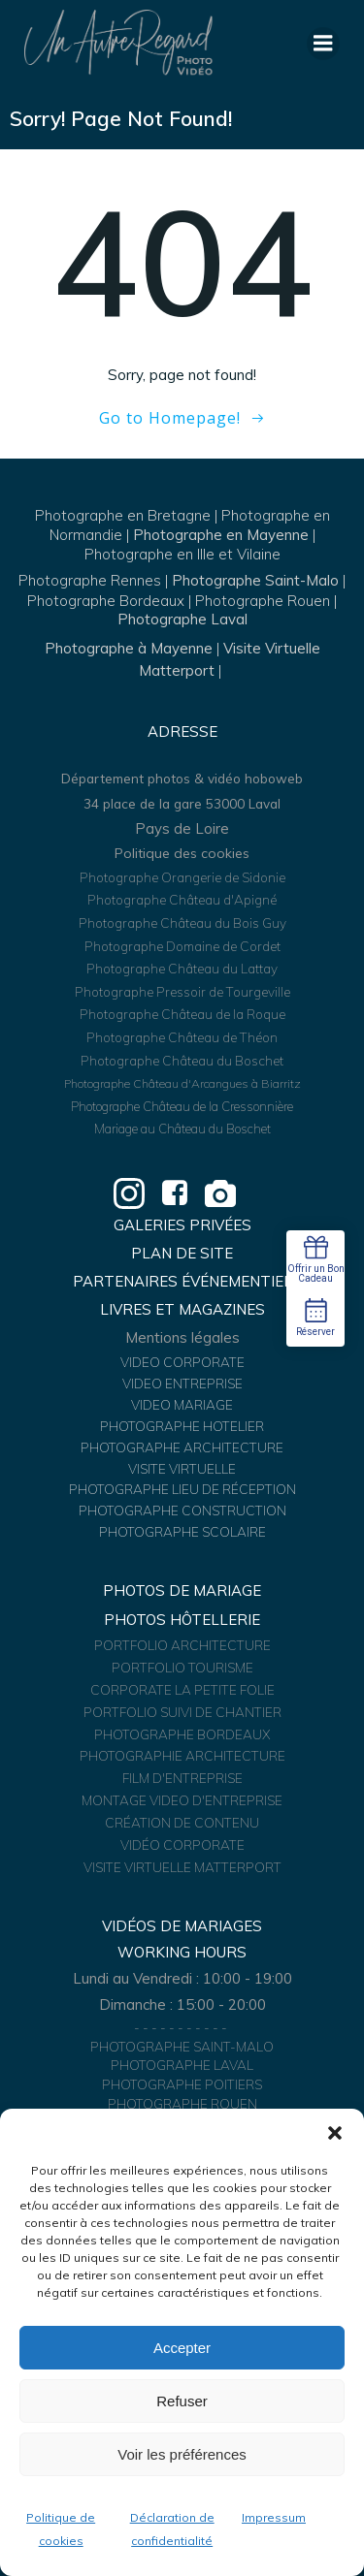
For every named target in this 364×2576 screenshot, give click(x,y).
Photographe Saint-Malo (255, 580)
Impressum (274, 2517)
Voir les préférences (182, 2454)
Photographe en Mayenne (221, 534)
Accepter (182, 2347)
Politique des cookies (182, 853)
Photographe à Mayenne (129, 648)
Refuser (182, 2401)
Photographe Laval (182, 619)
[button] (335, 2133)
